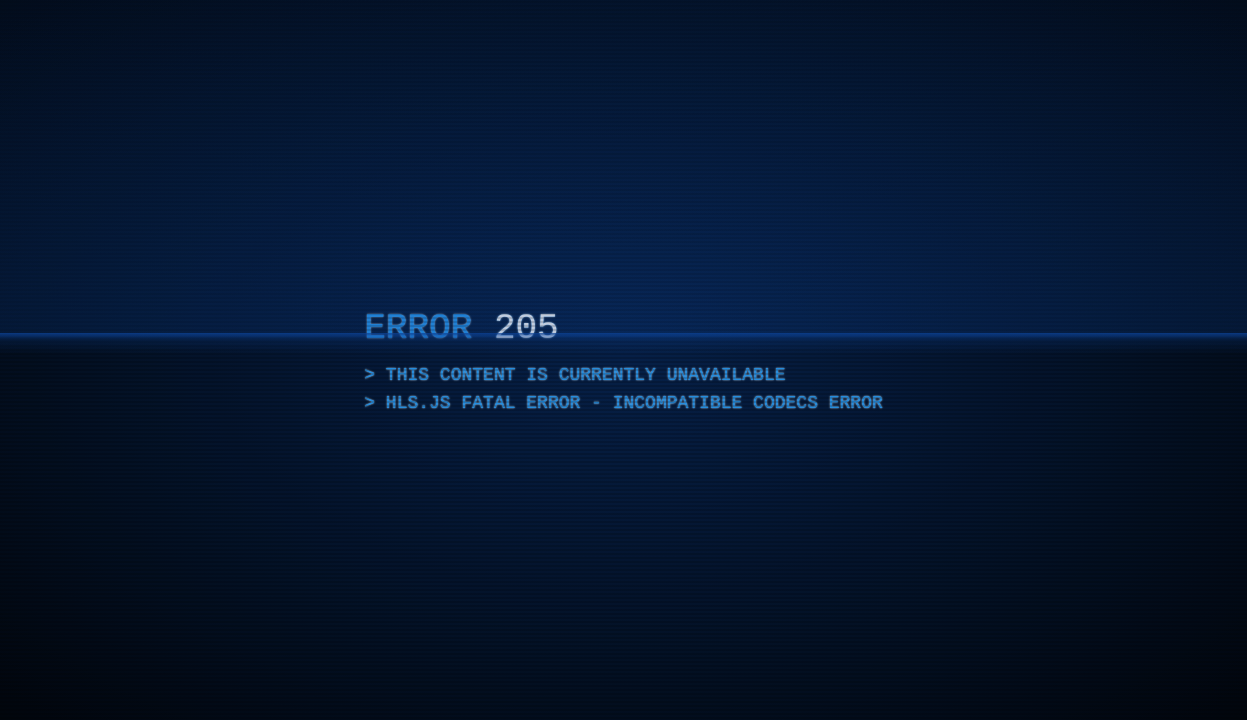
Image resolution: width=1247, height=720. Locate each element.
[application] (623, 360)
